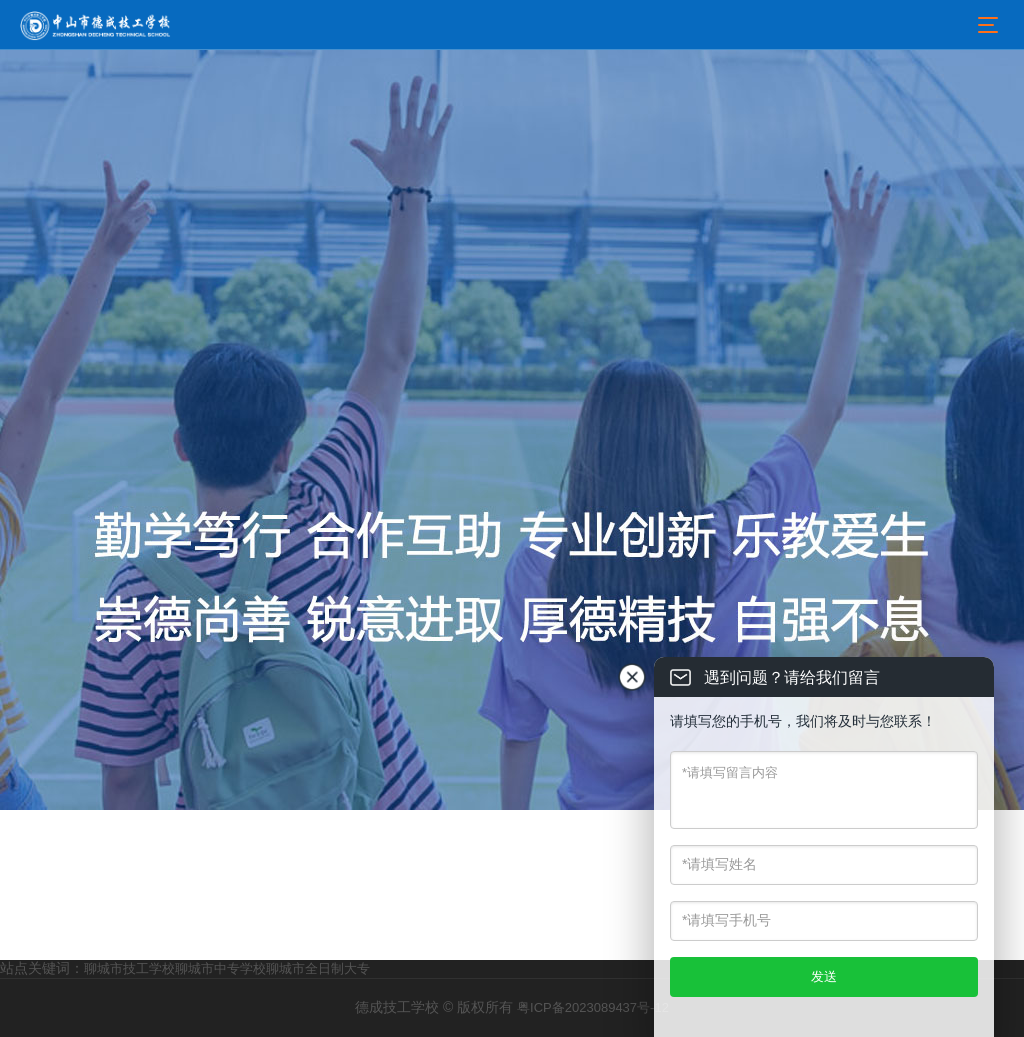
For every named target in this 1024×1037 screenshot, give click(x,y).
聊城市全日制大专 (318, 968)
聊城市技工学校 (129, 968)
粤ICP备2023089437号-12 (593, 1007)
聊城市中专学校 (220, 968)
